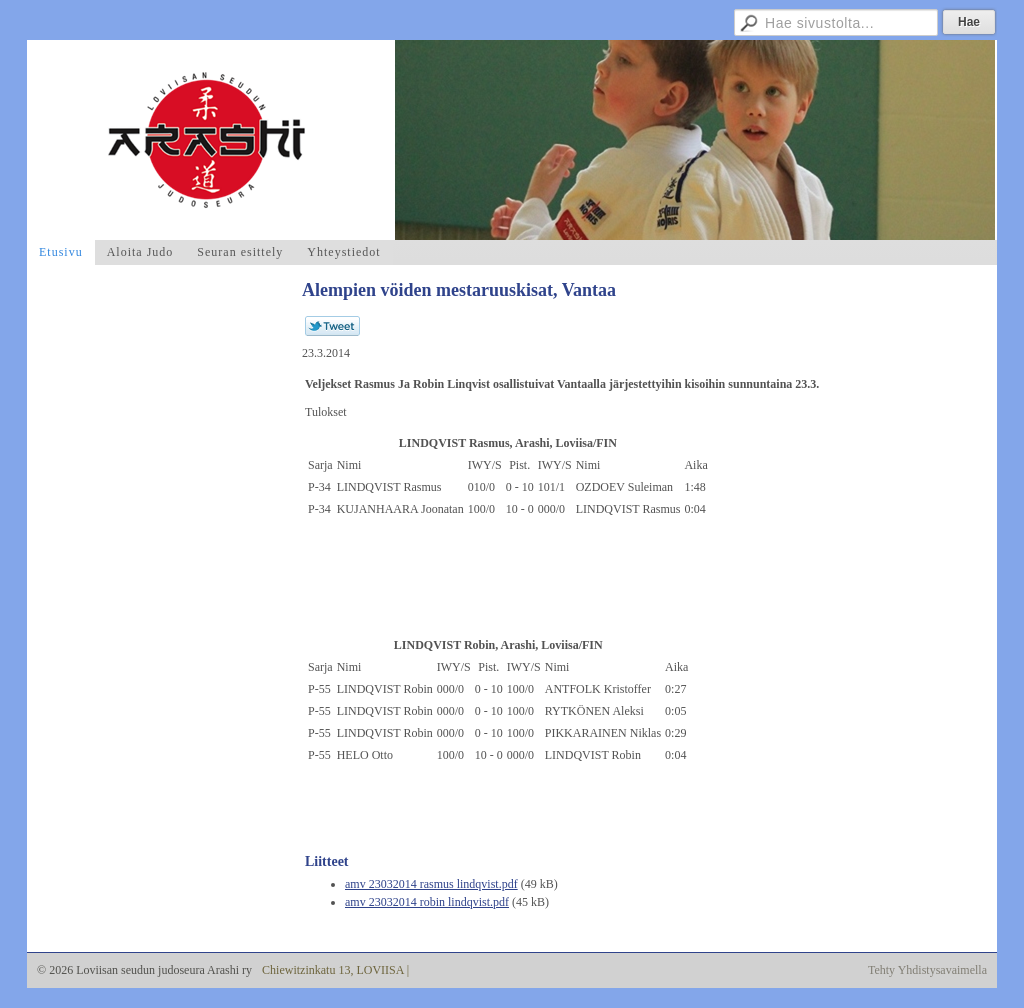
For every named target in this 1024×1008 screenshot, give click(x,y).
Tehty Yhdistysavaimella (927, 970)
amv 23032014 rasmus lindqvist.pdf (431, 884)
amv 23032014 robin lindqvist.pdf (427, 902)
